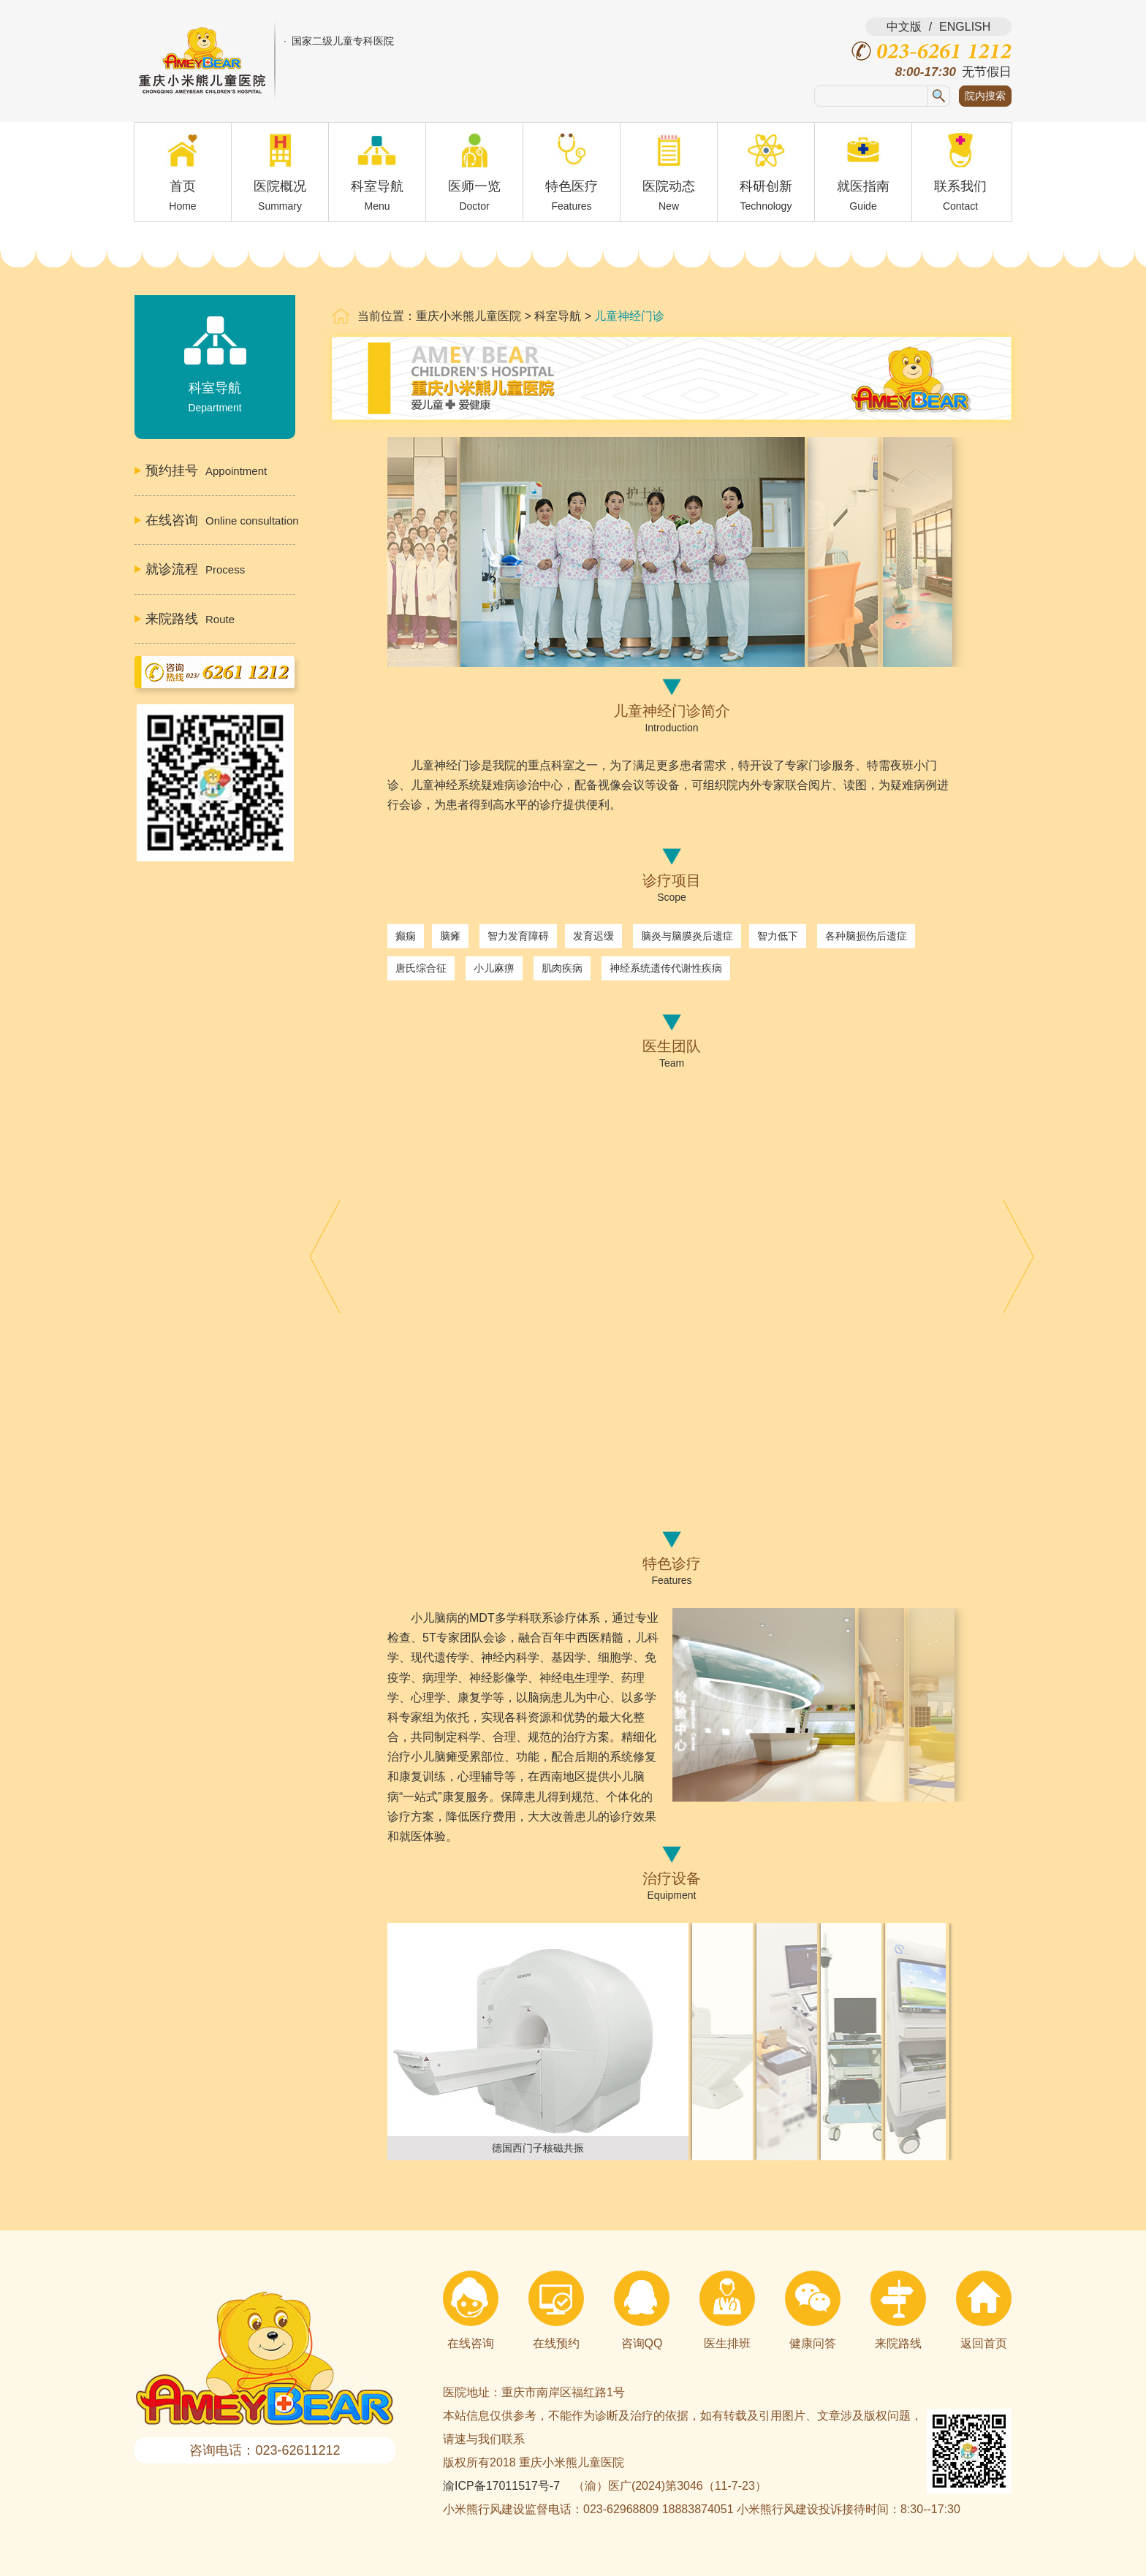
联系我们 (960, 178)
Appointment (206, 470)
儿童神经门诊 (629, 316)
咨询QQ (641, 2310)
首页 (182, 178)
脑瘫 (450, 936)
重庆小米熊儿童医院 (468, 316)
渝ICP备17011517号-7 (501, 2486)
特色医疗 (571, 178)
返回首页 (984, 2310)
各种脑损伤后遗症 (866, 936)
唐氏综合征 (421, 968)
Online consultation (220, 520)
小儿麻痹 (494, 968)
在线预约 (556, 2310)
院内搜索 (985, 96)
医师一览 (474, 178)
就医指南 (863, 178)
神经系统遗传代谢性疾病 (666, 968)
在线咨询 (470, 2310)
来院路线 (898, 2310)
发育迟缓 (593, 936)
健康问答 (812, 2310)
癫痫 (405, 936)
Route (190, 618)
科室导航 (377, 178)
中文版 (904, 26)
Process (195, 569)
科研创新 (766, 178)
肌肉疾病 (562, 968)
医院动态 (669, 178)
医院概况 (280, 178)
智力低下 (777, 936)
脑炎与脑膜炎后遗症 (687, 936)
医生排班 (727, 2310)
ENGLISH (964, 26)
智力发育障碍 (518, 936)
